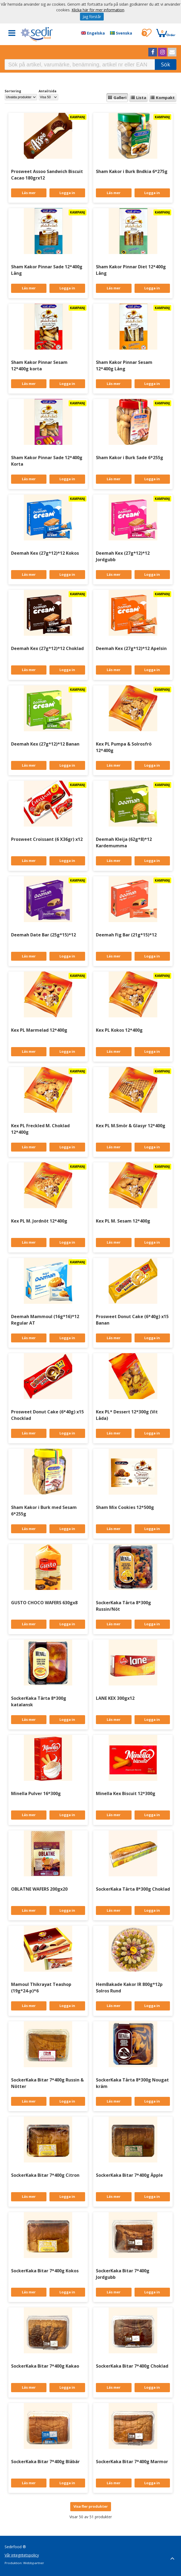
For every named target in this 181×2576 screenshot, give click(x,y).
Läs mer (29, 192)
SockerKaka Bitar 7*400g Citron (45, 2175)
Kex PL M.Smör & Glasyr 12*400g (130, 1126)
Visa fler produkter (90, 2506)
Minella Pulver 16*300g (36, 1793)
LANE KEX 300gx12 (115, 1698)
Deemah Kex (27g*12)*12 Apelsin (131, 648)
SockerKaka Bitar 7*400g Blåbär (45, 2462)
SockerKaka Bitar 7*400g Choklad (132, 2366)
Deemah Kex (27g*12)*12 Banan (45, 744)
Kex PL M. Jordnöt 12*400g (39, 1221)
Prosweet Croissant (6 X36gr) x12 (47, 839)
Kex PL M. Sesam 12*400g (123, 1221)
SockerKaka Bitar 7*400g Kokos (45, 2271)
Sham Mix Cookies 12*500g (125, 1507)
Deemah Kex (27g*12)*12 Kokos (45, 553)
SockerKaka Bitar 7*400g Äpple (129, 2175)
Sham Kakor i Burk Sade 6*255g (129, 458)
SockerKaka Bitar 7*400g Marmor (132, 2462)
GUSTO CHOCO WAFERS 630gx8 (44, 1603)
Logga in (67, 192)
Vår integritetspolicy (22, 2555)
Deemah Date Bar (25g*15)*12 (43, 935)
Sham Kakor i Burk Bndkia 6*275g (131, 171)
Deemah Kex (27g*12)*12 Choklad (47, 648)
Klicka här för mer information (98, 9)
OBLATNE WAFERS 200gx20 (39, 1889)
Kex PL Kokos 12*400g (119, 1030)
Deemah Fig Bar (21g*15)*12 (126, 935)
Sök (165, 64)
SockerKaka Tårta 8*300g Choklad (133, 1889)
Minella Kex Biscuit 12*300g (125, 1793)
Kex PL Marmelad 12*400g (39, 1030)
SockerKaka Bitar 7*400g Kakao (45, 2366)
